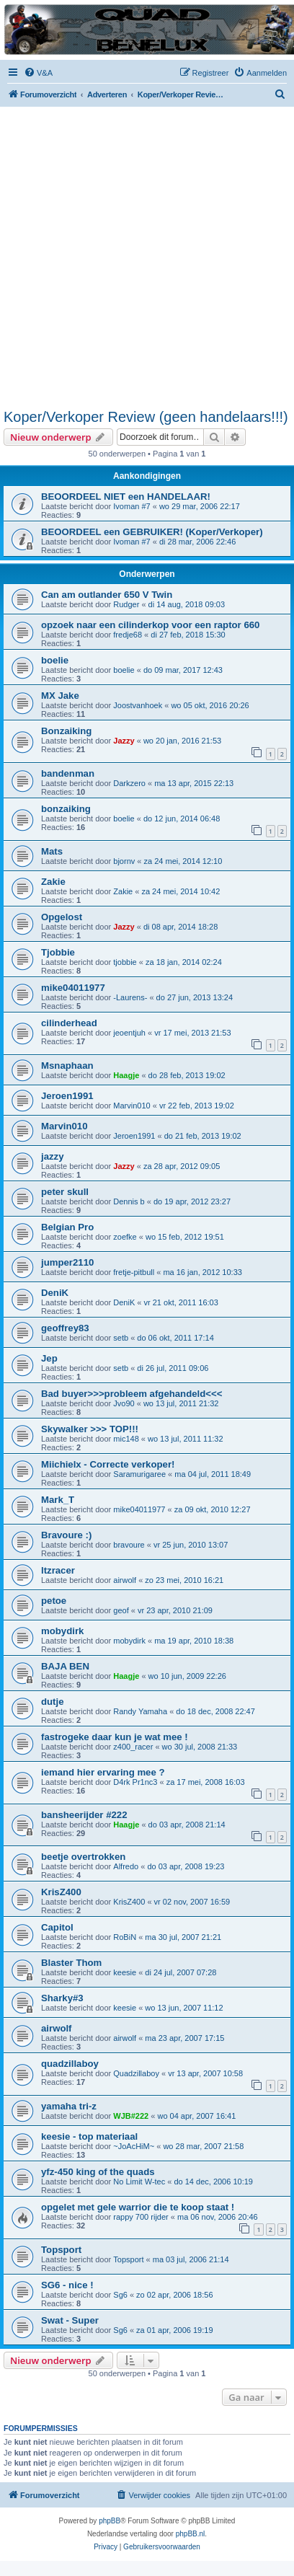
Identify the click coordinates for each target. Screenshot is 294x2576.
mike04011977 (73, 987)
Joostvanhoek (137, 705)
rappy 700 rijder (140, 2217)
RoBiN (124, 1937)
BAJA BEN (65, 1666)
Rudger (126, 604)
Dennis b (128, 1201)
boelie (54, 660)
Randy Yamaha (140, 1711)
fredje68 (127, 634)
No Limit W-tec (139, 2181)
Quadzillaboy (136, 2073)
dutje (52, 1701)
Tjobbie (58, 952)
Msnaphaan (67, 1065)
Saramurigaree (139, 1474)
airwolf (124, 1580)
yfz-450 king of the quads (98, 2171)
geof (120, 1610)
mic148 (125, 1438)
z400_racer (133, 1746)
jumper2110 (67, 1262)
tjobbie (124, 962)
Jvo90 (123, 1403)
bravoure (128, 1544)
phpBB (109, 2521)
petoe (53, 1600)
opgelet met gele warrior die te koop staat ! (137, 2207)
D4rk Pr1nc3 (135, 1782)
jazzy (52, 1156)
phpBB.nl (190, 2534)
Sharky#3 (62, 1998)
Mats (52, 851)
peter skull (65, 1191)
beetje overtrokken (83, 1856)
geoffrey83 (65, 1328)
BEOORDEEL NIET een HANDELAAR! (125, 496)
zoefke (124, 1236)
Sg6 (120, 2294)
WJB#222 (130, 2116)
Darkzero (129, 783)
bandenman (67, 773)
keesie (124, 1972)
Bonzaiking (66, 730)
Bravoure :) (66, 1535)
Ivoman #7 (131, 506)
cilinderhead (69, 1023)
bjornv (124, 861)
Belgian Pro (67, 1227)
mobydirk (62, 1631)
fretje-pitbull (133, 1272)
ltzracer (58, 1570)
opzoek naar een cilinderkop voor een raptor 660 (150, 624)
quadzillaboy (70, 2063)
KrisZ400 (61, 1892)
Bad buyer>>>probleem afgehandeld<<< (131, 1393)
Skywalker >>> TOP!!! (89, 1429)
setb (120, 1337)
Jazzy (123, 740)
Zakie (53, 881)
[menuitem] (38, 72)
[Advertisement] (143, 257)
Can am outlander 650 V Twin (106, 594)
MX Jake (60, 695)
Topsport (61, 2249)
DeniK (54, 1292)
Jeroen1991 (67, 1095)
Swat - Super (70, 2320)
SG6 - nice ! (67, 2285)
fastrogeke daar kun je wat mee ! (114, 1737)
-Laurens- (130, 997)
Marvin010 (131, 1105)
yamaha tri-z (69, 2106)
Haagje (126, 1075)
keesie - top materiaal (89, 2136)
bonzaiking (66, 808)
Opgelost (61, 917)
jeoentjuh (129, 1032)
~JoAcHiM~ (133, 2146)
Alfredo (125, 1866)
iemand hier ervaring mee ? (103, 1772)
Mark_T (57, 1499)
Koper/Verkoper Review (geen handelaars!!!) (146, 417)
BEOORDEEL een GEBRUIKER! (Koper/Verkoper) (152, 531)
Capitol (57, 1927)
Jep (49, 1358)
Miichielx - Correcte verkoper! (107, 1464)
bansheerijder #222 (84, 1814)
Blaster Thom (71, 1962)
